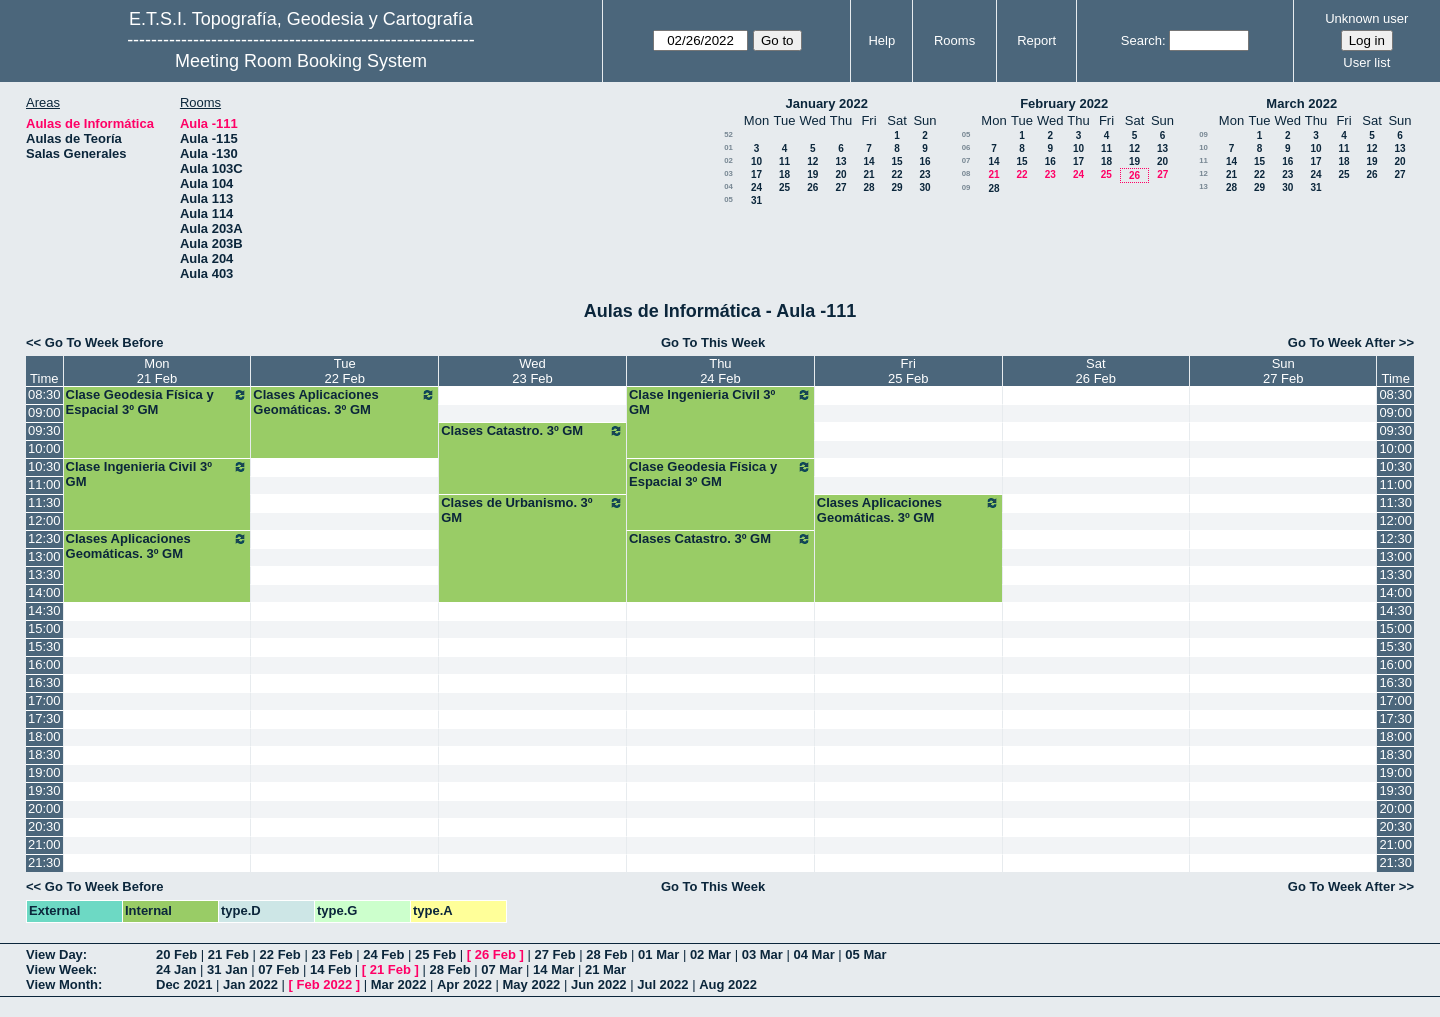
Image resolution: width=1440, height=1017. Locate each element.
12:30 (44, 538)
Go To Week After (1341, 342)
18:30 (44, 754)
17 (756, 174)
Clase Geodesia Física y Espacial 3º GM (157, 402)
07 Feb (278, 969)
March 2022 (1301, 103)
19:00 (44, 772)
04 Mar (814, 954)
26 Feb (495, 954)
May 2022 (532, 984)
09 (966, 187)
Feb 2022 (325, 984)
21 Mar (605, 969)
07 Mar (501, 969)
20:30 (44, 826)
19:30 (44, 790)
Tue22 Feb (345, 371)
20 (840, 174)
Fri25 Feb (908, 371)
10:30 (44, 466)
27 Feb (554, 954)
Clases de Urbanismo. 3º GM (532, 510)
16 (924, 161)
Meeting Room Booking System (301, 61)
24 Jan (176, 969)
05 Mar (865, 954)
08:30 (44, 394)
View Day (54, 954)
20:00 (44, 808)
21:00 (44, 844)
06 (966, 147)
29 (896, 187)
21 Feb (228, 954)
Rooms (954, 40)
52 (728, 134)
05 (728, 199)
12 (812, 161)
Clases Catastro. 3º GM (532, 431)
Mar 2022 (399, 984)
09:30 (44, 430)
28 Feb (606, 954)
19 (812, 174)
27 (840, 187)
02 (728, 160)
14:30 (44, 610)
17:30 (44, 718)
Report (1036, 40)
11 (784, 161)
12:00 (44, 520)
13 (840, 161)
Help (881, 40)
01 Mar (658, 954)
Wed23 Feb (532, 371)
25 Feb (435, 954)
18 (784, 174)
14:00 (44, 592)
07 (966, 160)
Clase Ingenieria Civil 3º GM (720, 402)
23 (924, 174)
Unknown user (1366, 18)
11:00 (44, 484)
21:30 (44, 862)
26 (812, 187)
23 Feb (331, 954)
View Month (62, 984)
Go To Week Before (104, 342)
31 (756, 200)
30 (924, 187)
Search (1141, 40)
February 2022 (1064, 103)
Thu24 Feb (720, 371)
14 (868, 161)
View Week (59, 969)
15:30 (44, 646)
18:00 (44, 736)
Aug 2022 (728, 984)
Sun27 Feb (1283, 371)
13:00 (44, 556)
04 (728, 186)
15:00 (44, 628)
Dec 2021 (184, 984)
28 (868, 187)
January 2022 (827, 103)
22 (896, 174)
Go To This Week (713, 342)
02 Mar (710, 954)
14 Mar (553, 969)
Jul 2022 (662, 984)
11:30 (44, 502)
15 (896, 161)
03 (728, 173)
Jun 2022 (599, 984)
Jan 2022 (250, 984)
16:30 (44, 682)
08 (966, 173)
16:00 (44, 664)
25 (784, 187)
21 (868, 174)
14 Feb (330, 969)
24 (756, 187)
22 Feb (280, 954)
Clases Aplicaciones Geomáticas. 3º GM (344, 402)
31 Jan (227, 969)
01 (728, 147)
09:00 (44, 412)
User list (1366, 62)
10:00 (44, 448)
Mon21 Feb (157, 371)
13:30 (44, 574)
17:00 (44, 700)
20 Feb (176, 954)
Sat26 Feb (1096, 371)
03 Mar (762, 954)
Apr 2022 (464, 984)
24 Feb (383, 954)
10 (756, 161)
